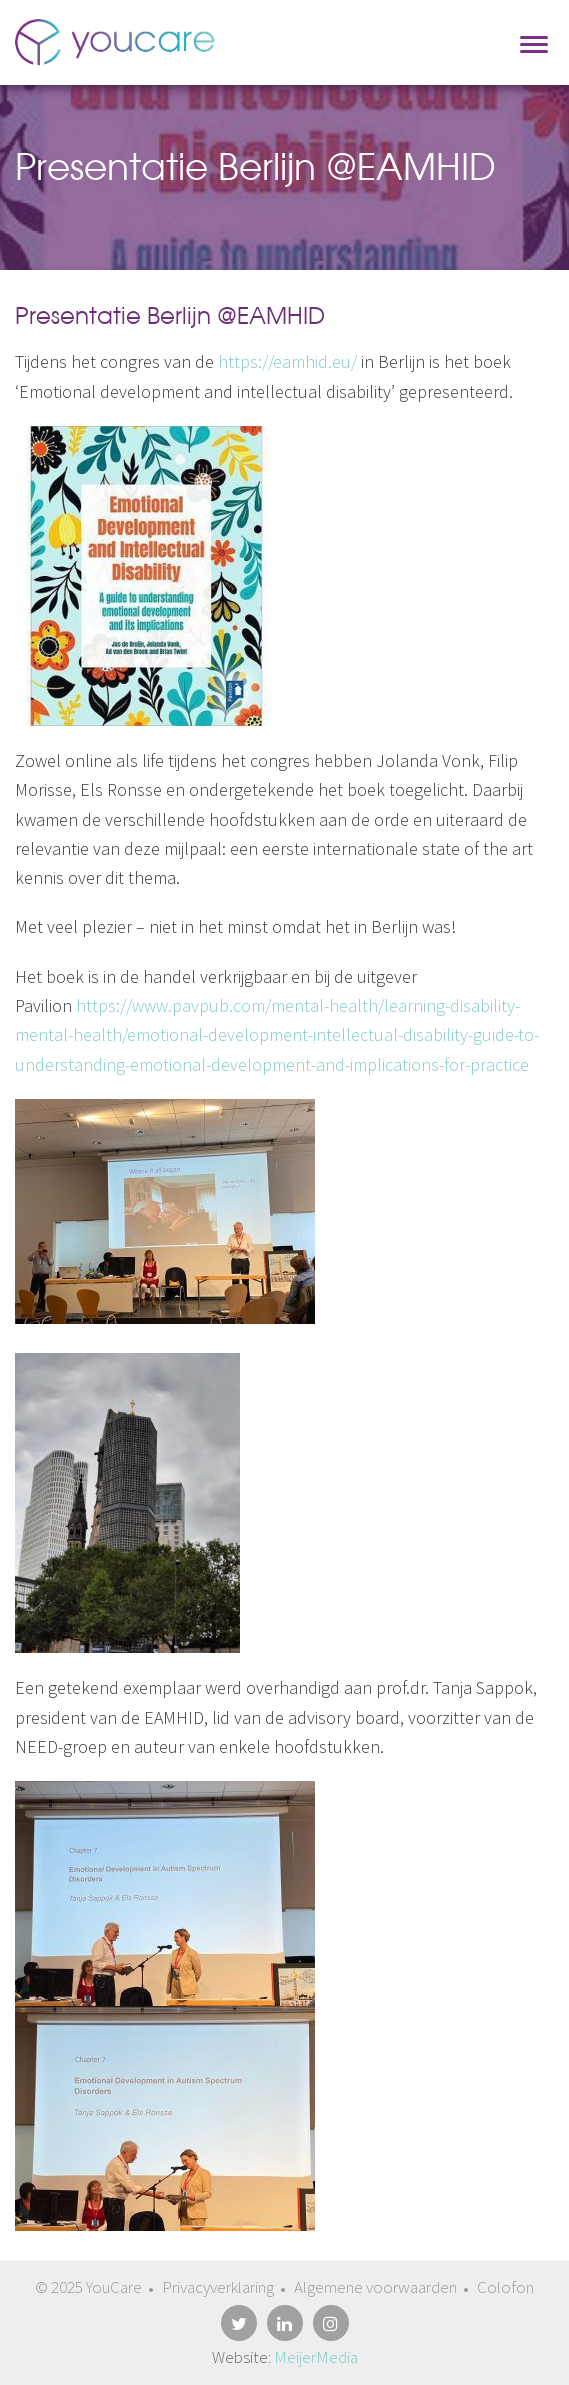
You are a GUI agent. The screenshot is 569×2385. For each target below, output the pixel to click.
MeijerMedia (316, 2357)
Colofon (505, 2287)
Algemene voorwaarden (375, 2287)
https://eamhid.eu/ (287, 361)
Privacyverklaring (218, 2287)
